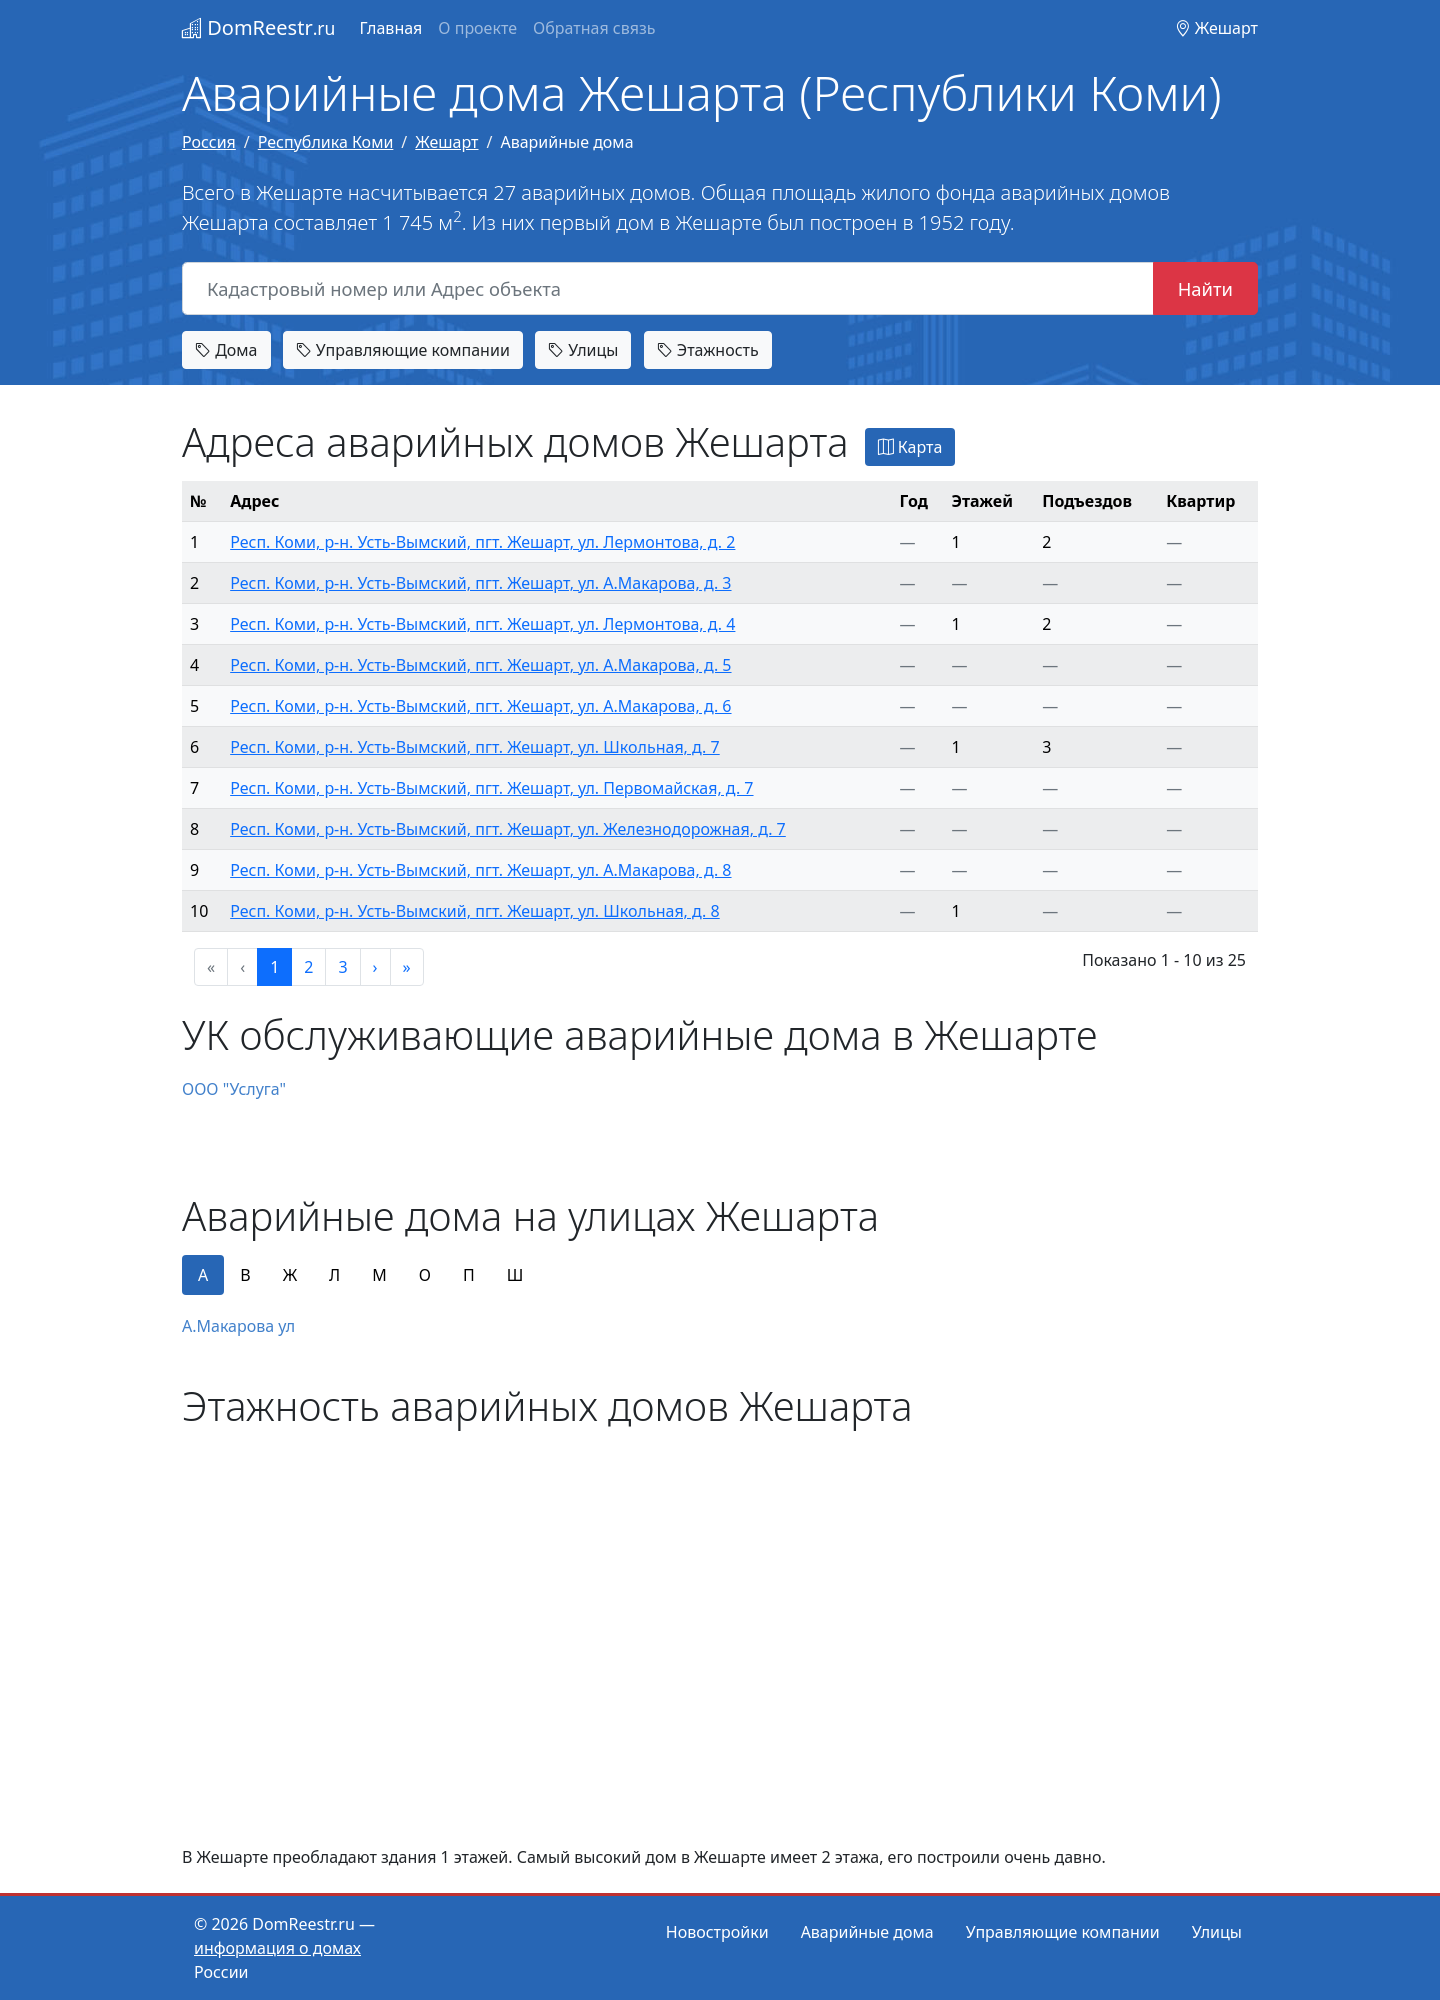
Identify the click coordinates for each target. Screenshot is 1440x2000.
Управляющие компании (403, 350)
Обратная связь (594, 28)
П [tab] (469, 1275)
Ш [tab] (515, 1275)
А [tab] (203, 1275)
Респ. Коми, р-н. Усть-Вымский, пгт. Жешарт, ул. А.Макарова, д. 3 (480, 583)
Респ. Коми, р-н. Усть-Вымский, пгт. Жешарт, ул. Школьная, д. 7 (475, 747)
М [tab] (379, 1275)
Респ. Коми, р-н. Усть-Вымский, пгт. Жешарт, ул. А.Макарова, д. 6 (480, 706)
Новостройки (717, 1932)
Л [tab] (334, 1275)
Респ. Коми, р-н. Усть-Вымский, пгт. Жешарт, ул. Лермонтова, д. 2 (482, 542)
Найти (1205, 288)
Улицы (583, 350)
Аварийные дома (867, 1932)
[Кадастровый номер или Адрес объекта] (668, 289)
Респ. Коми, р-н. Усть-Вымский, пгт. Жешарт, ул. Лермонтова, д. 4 (482, 624)
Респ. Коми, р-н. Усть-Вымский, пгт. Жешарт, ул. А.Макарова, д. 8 (480, 870)
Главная (390, 28)
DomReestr (258, 27)
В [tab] (245, 1275)
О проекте (477, 28)
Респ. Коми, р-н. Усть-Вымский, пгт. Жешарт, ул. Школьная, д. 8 (475, 911)
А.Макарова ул (238, 1326)
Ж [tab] (290, 1275)
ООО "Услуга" (234, 1089)
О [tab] (425, 1275)
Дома (226, 350)
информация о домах (277, 1948)
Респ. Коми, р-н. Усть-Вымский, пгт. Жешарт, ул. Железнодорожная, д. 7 (508, 829)
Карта (910, 447)
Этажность (708, 350)
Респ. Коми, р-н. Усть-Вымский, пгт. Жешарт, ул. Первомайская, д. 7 (491, 788)
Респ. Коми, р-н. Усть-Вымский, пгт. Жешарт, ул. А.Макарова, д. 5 (480, 665)
